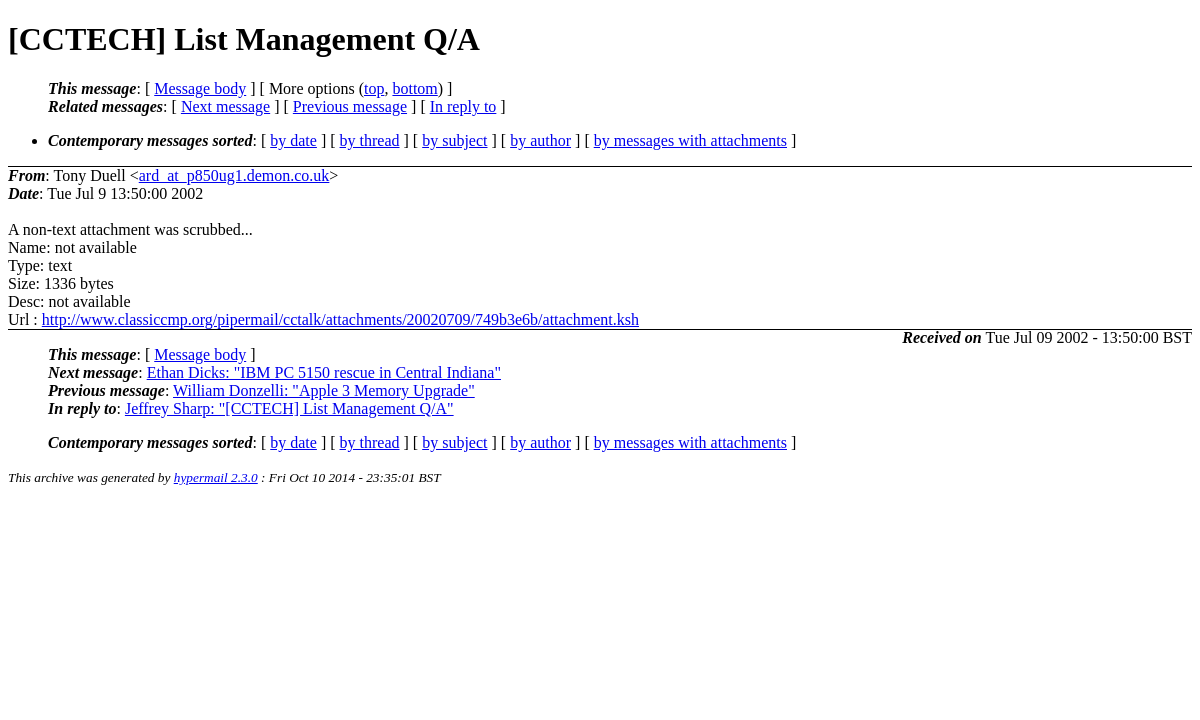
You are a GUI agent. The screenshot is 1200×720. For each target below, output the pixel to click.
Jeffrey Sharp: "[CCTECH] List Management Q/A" (289, 408)
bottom (414, 88)
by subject (454, 140)
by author (540, 140)
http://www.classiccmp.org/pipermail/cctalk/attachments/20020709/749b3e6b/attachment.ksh (340, 319)
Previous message (350, 106)
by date (293, 140)
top (374, 88)
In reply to (463, 106)
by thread (370, 140)
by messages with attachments (690, 140)
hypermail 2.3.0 (216, 477)
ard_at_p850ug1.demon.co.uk (234, 175)
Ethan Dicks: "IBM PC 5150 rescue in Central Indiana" (324, 372)
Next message (225, 106)
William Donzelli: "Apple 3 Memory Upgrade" (324, 390)
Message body (200, 88)
